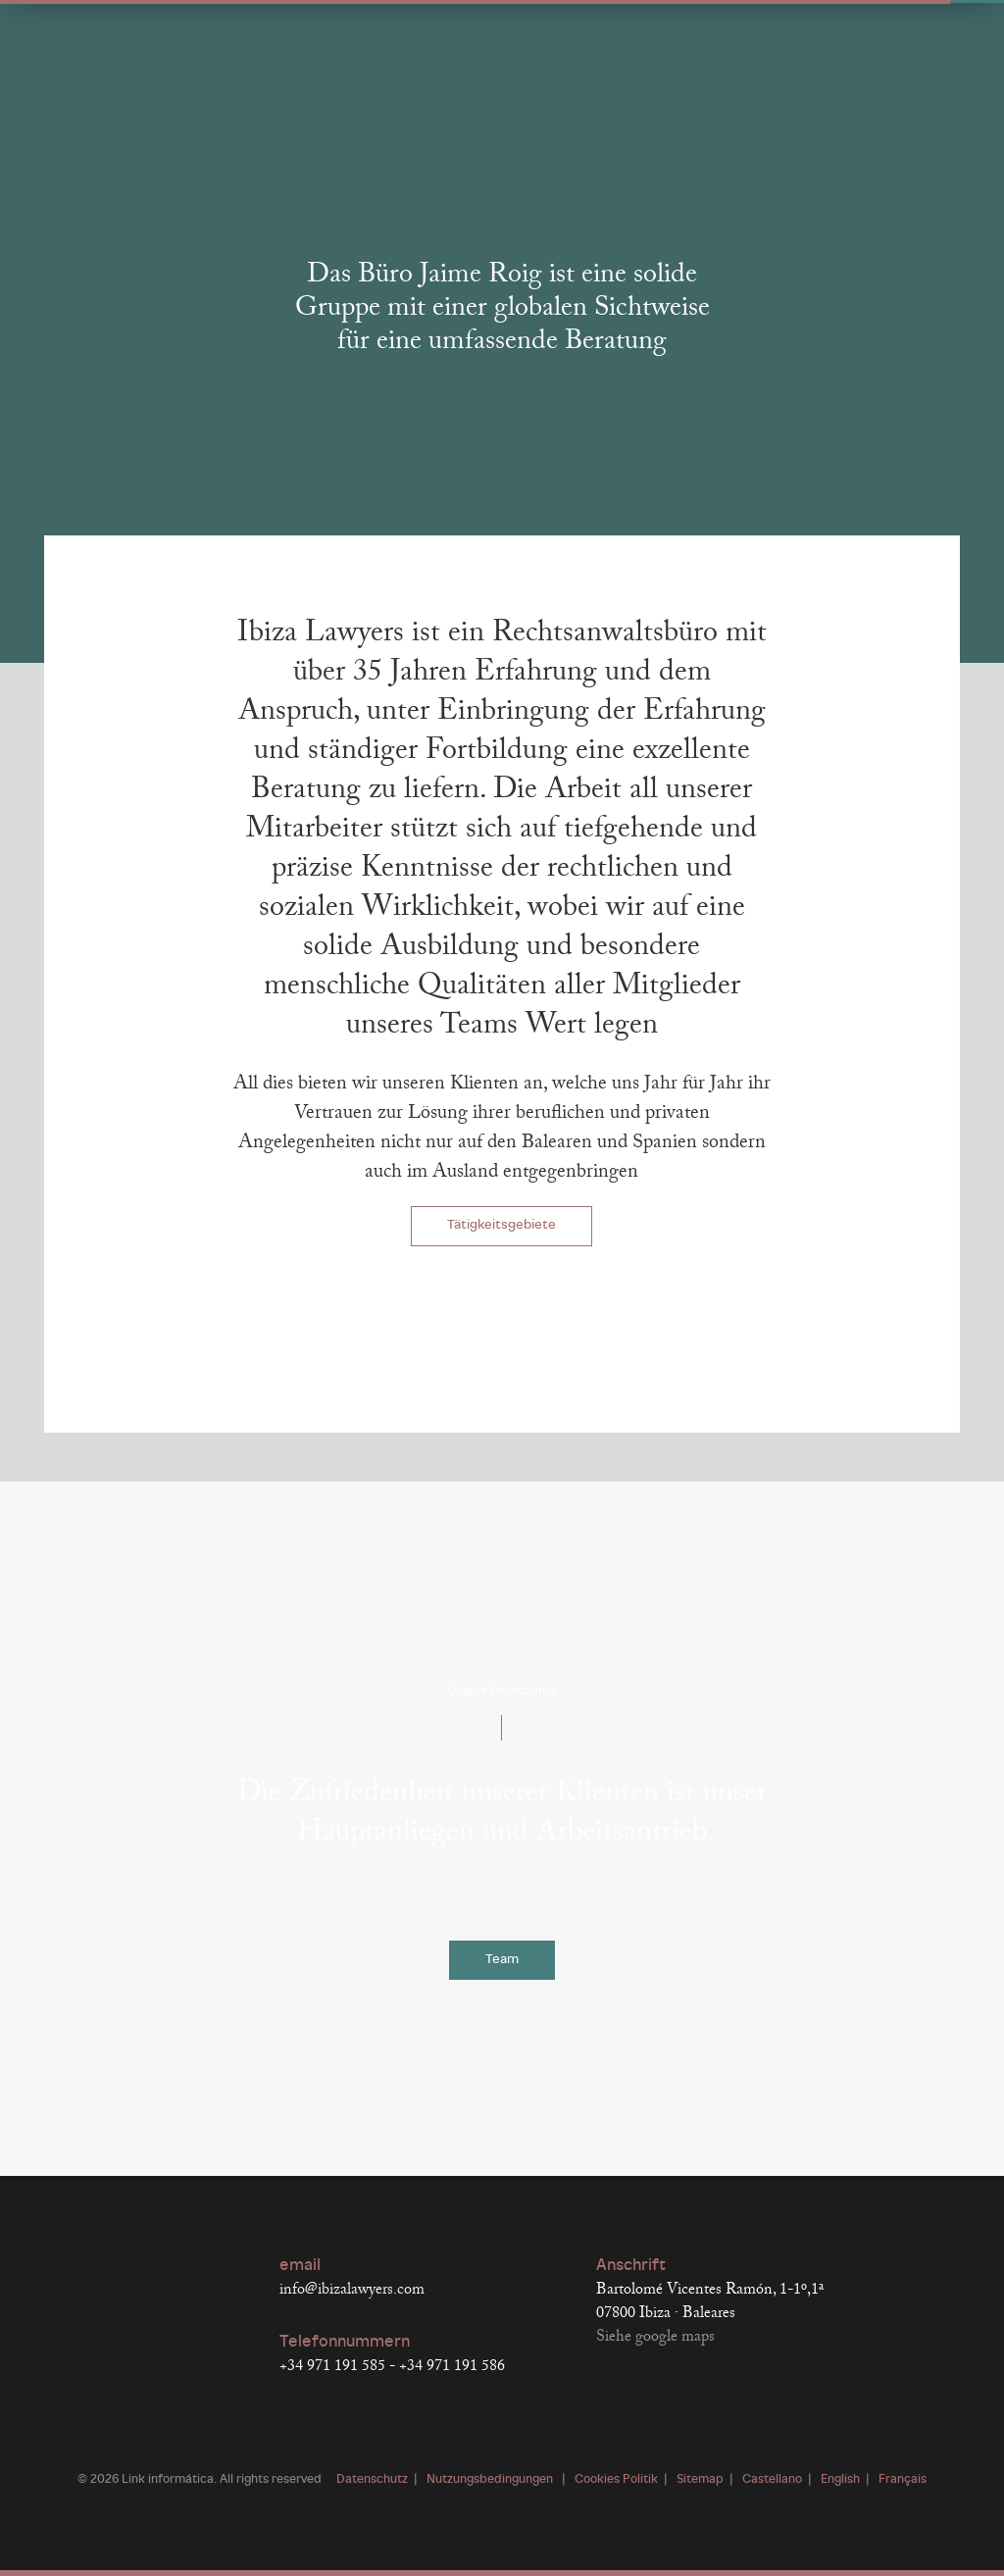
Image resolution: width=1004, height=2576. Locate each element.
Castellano (772, 2480)
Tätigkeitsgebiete (501, 1225)
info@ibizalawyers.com (352, 2290)
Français (902, 2480)
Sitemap (700, 2480)
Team (502, 1959)
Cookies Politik (616, 2480)
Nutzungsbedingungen (491, 2480)
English (840, 2480)
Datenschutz (372, 2480)
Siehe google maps (655, 2337)
